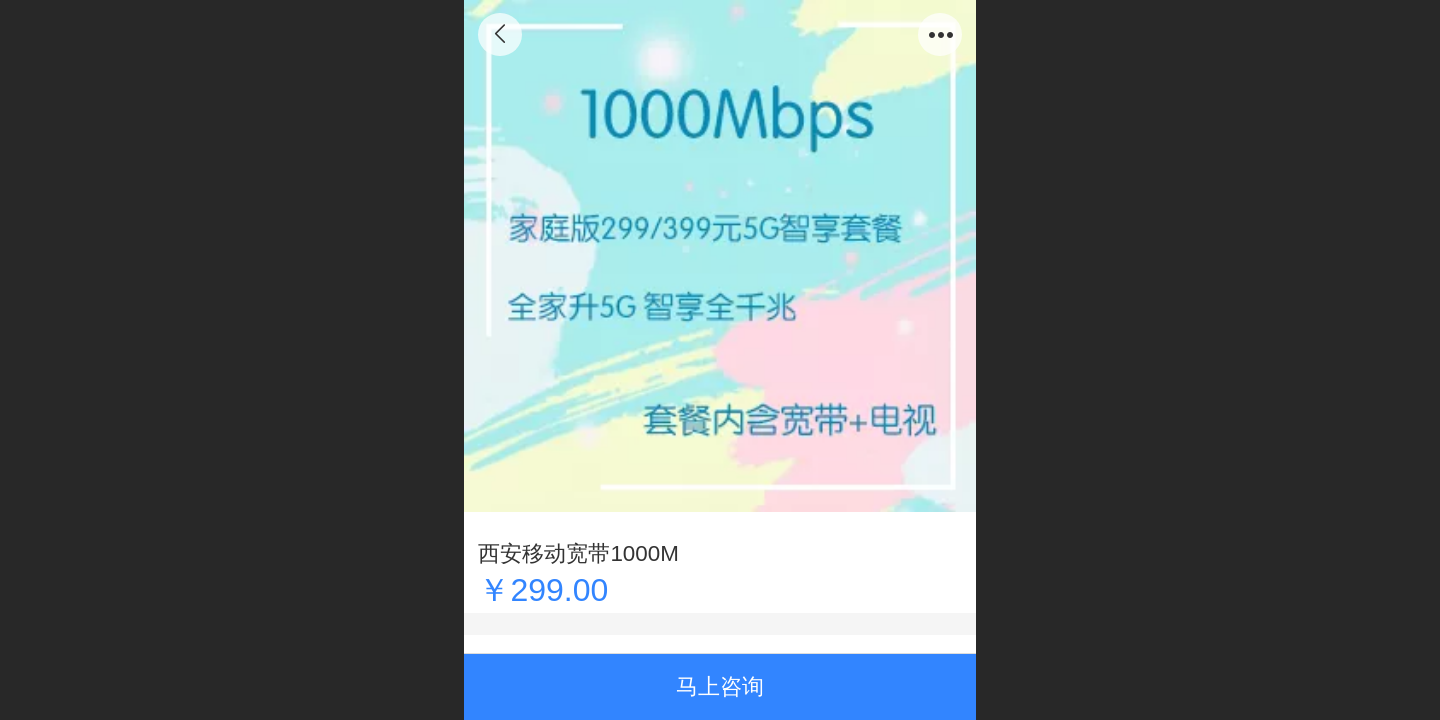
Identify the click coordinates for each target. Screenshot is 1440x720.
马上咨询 (720, 686)
